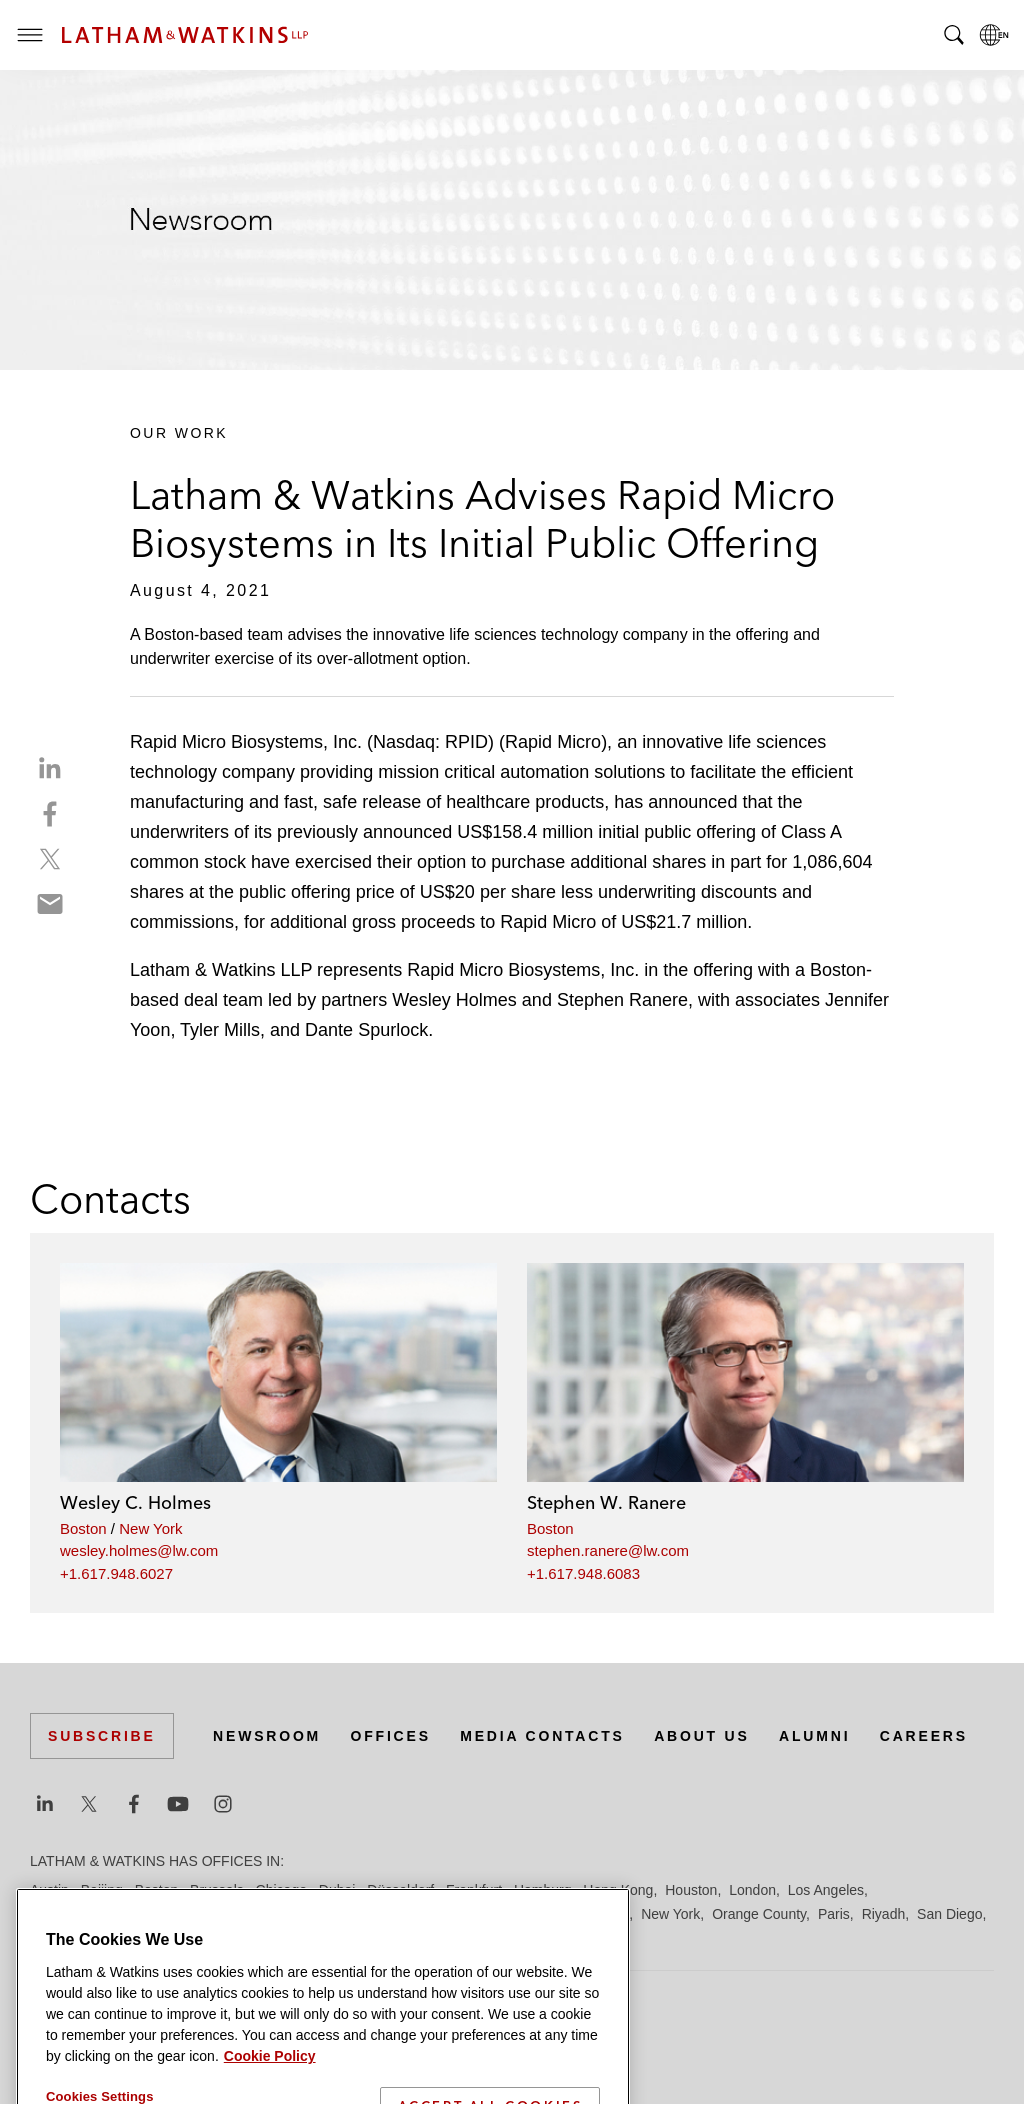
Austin (49, 1890)
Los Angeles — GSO (269, 1914)
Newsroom (267, 1736)
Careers (924, 1736)
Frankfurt (474, 1890)
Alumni (814, 1736)
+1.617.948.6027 (116, 1573)
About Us (702, 1736)
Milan (555, 1914)
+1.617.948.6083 (583, 1573)
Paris (834, 1914)
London (752, 1890)
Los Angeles (826, 1890)
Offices (391, 1736)
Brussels (217, 1890)
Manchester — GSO (464, 1914)
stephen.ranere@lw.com (608, 1550)
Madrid (367, 1914)
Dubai (337, 1890)
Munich (606, 1914)
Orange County (759, 1914)
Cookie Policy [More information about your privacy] (270, 2095)
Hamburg (543, 1890)
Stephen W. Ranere (606, 1502)
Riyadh (884, 1914)
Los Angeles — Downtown (111, 1914)
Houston (691, 1890)
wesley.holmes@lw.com (139, 1550)
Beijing (102, 1890)
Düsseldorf (400, 1890)
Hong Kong (618, 1890)
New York (150, 1528)
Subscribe (102, 1736)
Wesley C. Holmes (135, 1502)
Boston (83, 1528)
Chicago (281, 1890)
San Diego (949, 1914)
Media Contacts (542, 1736)
